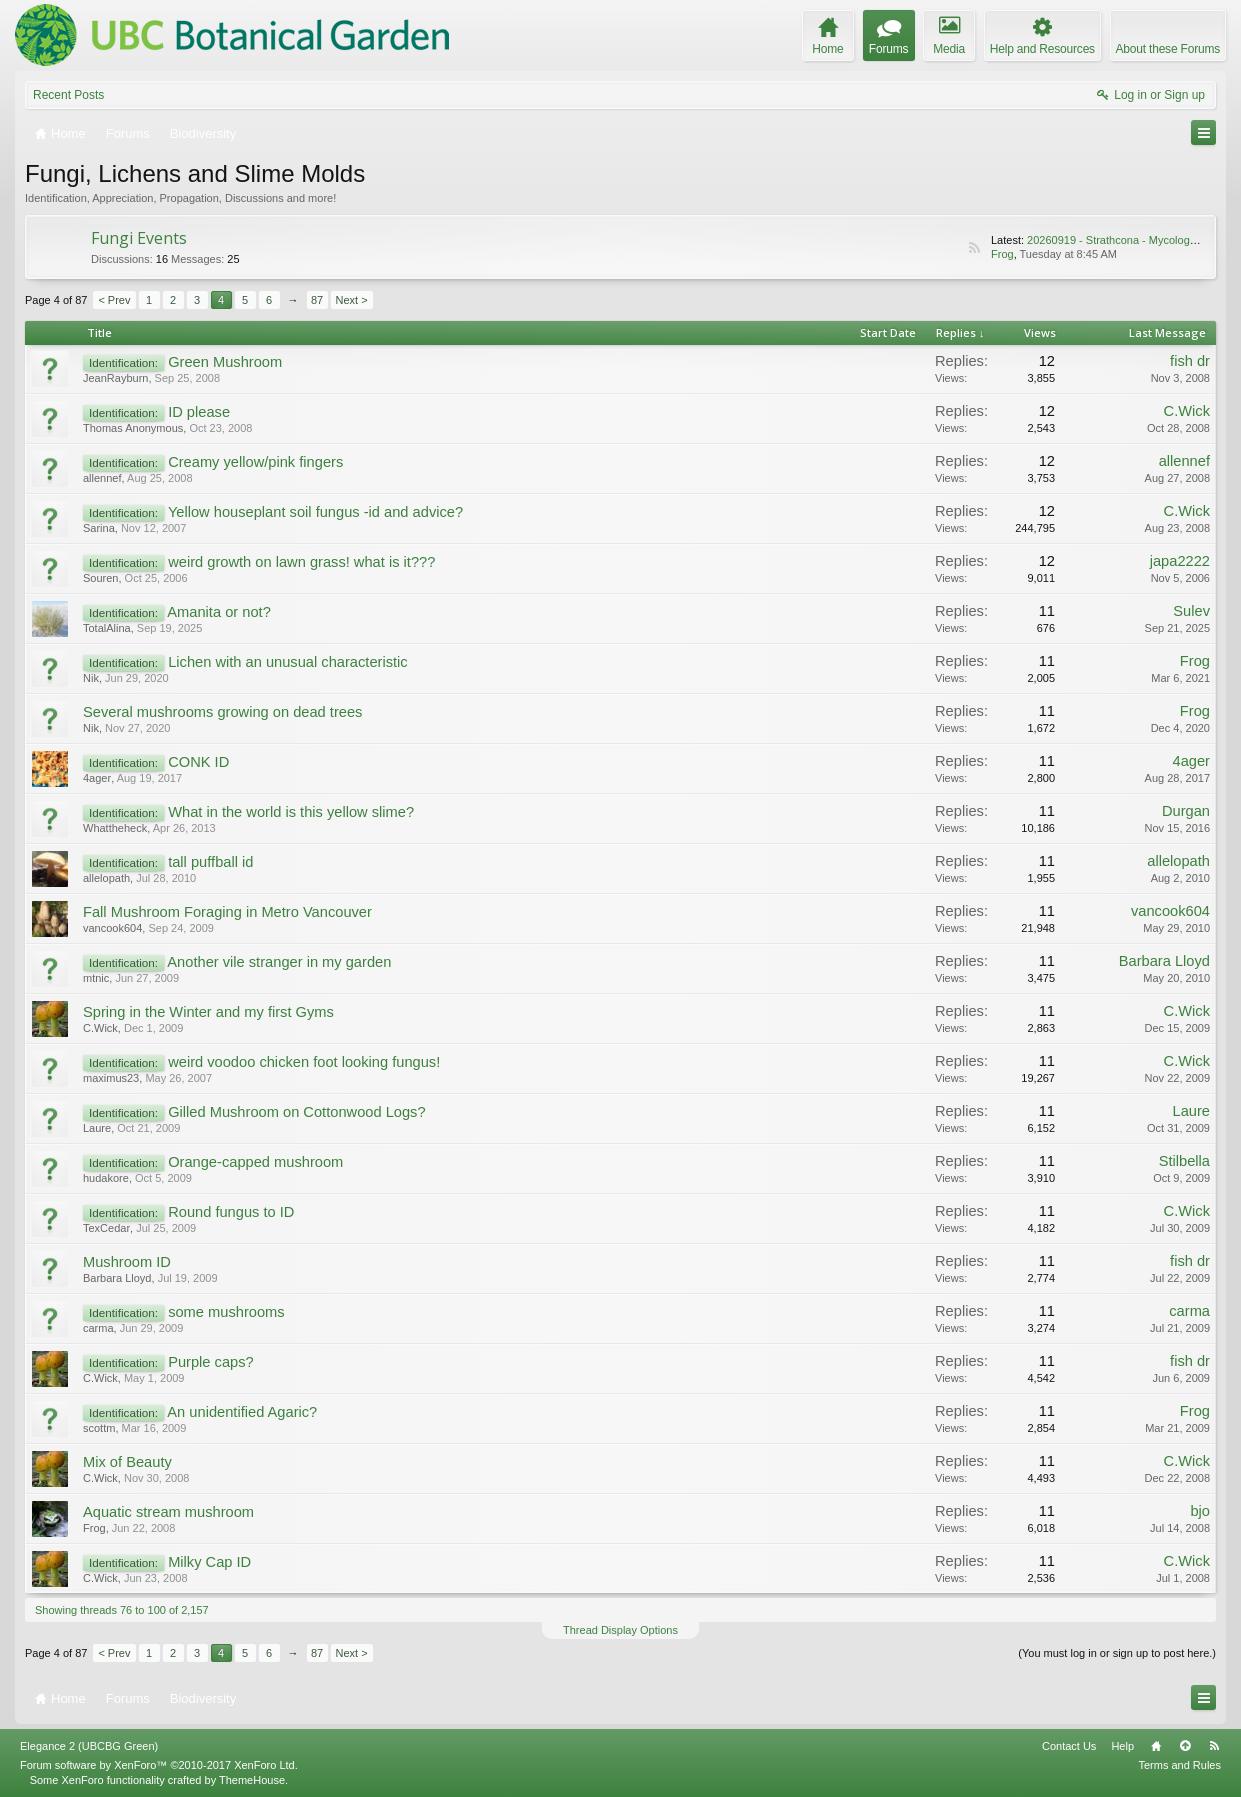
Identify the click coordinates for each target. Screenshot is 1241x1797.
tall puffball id (210, 862)
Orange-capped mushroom (255, 1162)
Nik (91, 678)
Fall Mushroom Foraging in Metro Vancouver (227, 912)
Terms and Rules (1179, 1765)
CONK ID (198, 762)
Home (1156, 1746)
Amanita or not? (218, 612)
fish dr (1190, 361)
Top (1185, 1746)
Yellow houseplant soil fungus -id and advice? (315, 512)
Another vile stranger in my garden (279, 962)
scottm (99, 1428)
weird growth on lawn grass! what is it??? (301, 562)
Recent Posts (68, 95)
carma (98, 1328)
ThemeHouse (252, 1780)
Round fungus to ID (231, 1212)
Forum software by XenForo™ (159, 1765)
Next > (352, 300)
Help (1122, 1746)
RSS (974, 248)
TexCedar (106, 1228)
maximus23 (111, 1078)
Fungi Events (139, 238)
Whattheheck (115, 828)
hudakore (106, 1178)
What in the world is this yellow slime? (291, 812)
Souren (100, 578)
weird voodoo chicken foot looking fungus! (304, 1062)
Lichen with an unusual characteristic (288, 662)
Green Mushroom (225, 362)
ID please (199, 412)
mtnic (96, 978)
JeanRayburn (115, 378)
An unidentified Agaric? (242, 1412)
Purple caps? (211, 1362)
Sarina (99, 528)
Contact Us (1069, 1746)
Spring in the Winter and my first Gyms (208, 1012)
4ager (97, 778)
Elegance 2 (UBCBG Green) (89, 1746)
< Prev (114, 300)
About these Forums (1168, 49)
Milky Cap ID (209, 1562)
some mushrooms (226, 1312)
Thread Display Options (620, 1630)
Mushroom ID (127, 1262)
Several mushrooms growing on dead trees (222, 712)
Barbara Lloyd (1164, 961)
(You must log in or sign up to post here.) (1117, 1653)
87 (317, 300)
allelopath (106, 878)
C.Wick (1187, 411)
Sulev (1191, 611)
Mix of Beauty (127, 1462)
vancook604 (112, 928)
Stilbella (1184, 1161)
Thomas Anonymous (133, 428)
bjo (1200, 1511)
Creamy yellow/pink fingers (255, 462)
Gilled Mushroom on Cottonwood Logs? (296, 1112)
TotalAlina (107, 628)
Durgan (1186, 811)
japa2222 (1180, 561)
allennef (102, 478)
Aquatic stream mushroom (168, 1512)
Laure (97, 1128)
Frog (1002, 254)
